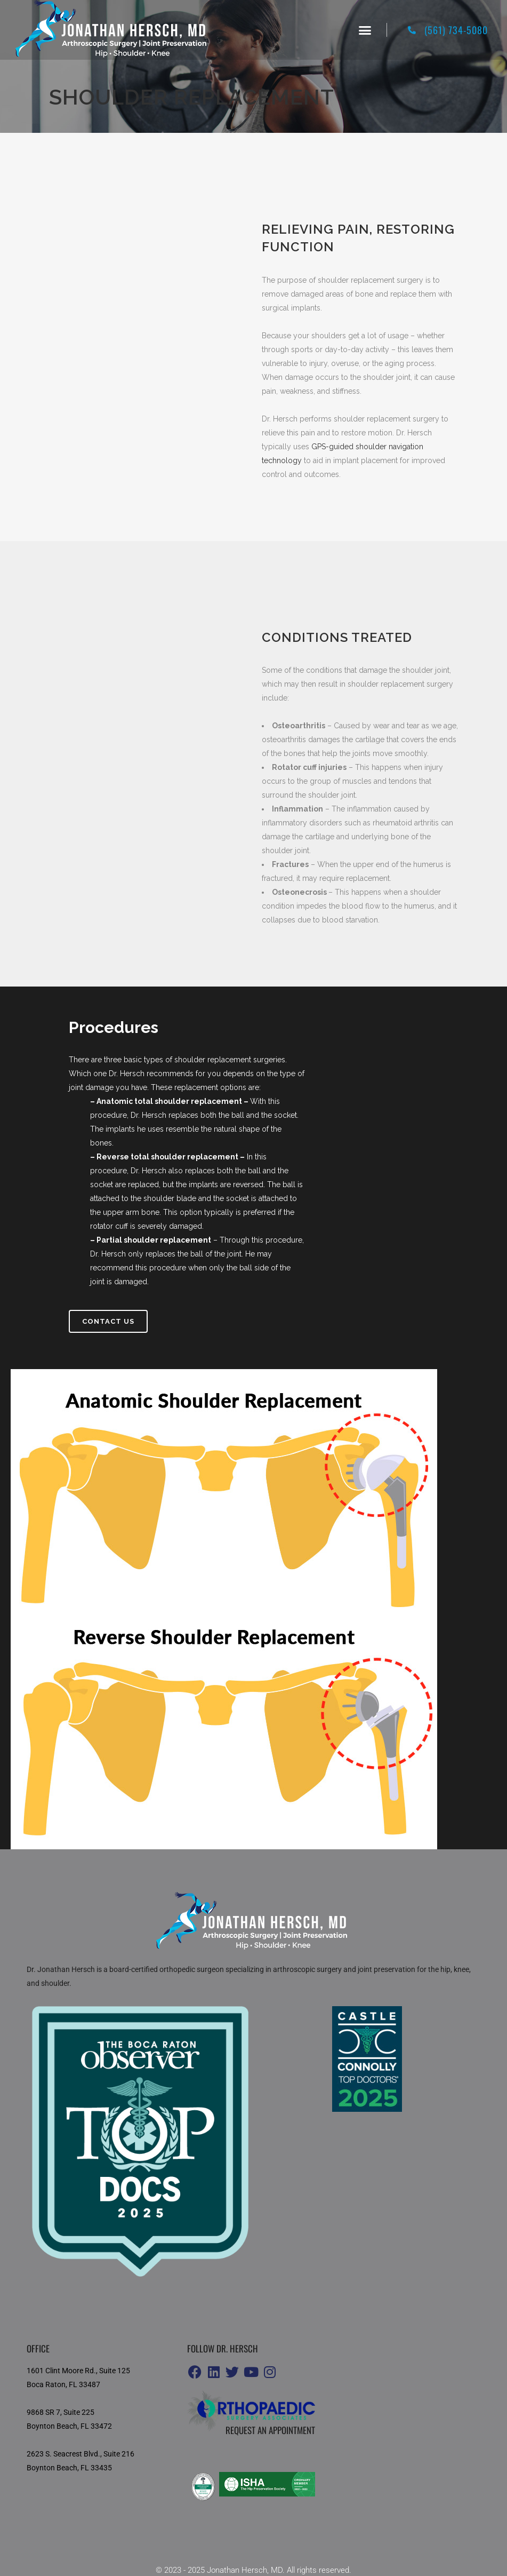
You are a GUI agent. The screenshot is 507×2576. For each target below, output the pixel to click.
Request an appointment (270, 2430)
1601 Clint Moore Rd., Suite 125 (78, 2370)
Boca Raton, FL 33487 (63, 2384)
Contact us (108, 1321)
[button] (365, 30)
